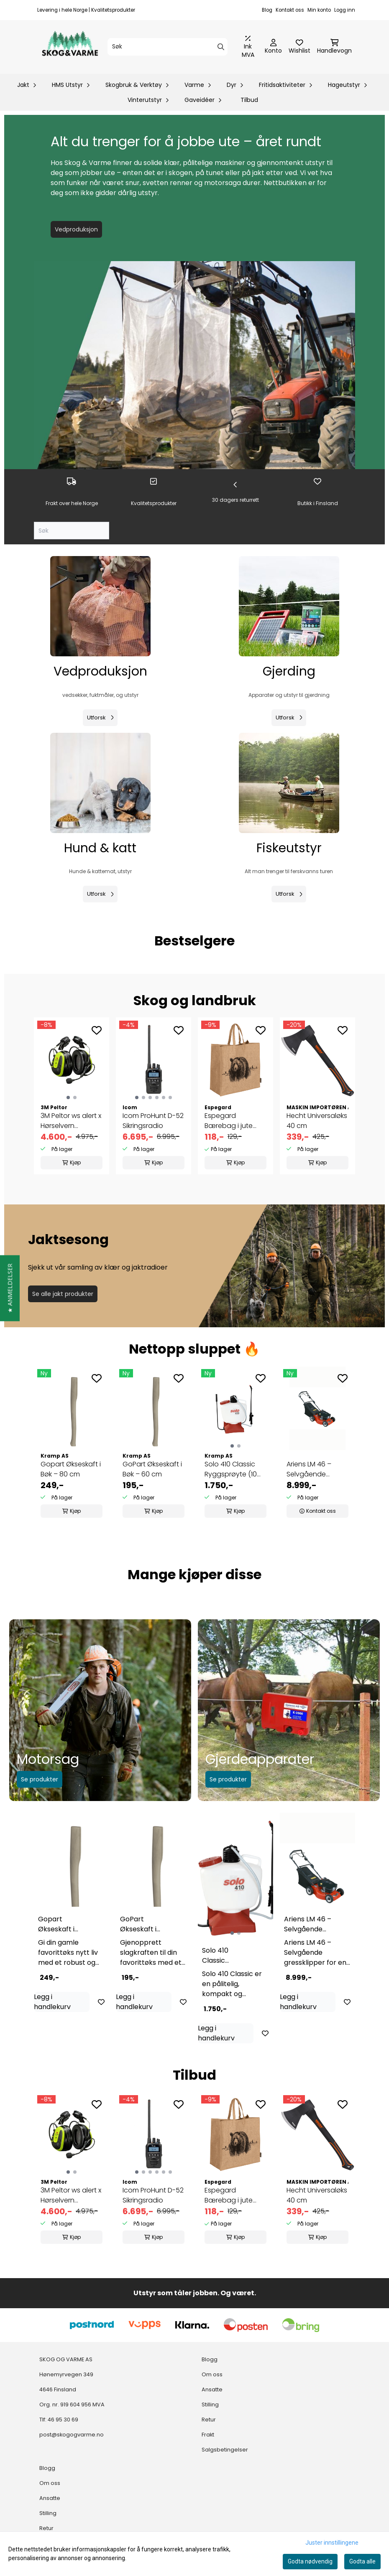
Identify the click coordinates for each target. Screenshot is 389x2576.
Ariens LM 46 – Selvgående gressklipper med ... (317, 1469)
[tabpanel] (71, 1444)
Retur (209, 2419)
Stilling (210, 2404)
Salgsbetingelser (225, 2449)
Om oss (212, 2374)
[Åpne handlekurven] (334, 47)
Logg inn (344, 10)
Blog (267, 10)
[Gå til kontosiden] (273, 47)
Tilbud (249, 100)
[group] (71, 1095)
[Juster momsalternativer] (247, 46)
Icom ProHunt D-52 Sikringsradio (153, 1120)
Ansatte (212, 2389)
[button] (10, 1288)
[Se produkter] (100, 606)
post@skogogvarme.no (71, 2434)
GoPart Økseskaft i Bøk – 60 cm (152, 1469)
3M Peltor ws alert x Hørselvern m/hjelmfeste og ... (71, 1121)
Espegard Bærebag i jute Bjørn (229, 1121)
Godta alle (362, 2561)
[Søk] (167, 47)
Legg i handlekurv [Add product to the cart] (52, 2002)
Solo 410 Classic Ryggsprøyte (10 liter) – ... (231, 1469)
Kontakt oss (290, 10)
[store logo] (70, 47)
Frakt (208, 2434)
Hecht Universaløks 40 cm (317, 1120)
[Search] (221, 47)
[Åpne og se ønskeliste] (299, 47)
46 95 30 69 (63, 2419)
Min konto (319, 10)
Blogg (210, 2359)
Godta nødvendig (310, 2561)
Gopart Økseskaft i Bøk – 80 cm (71, 1469)
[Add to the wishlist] (97, 1030)
